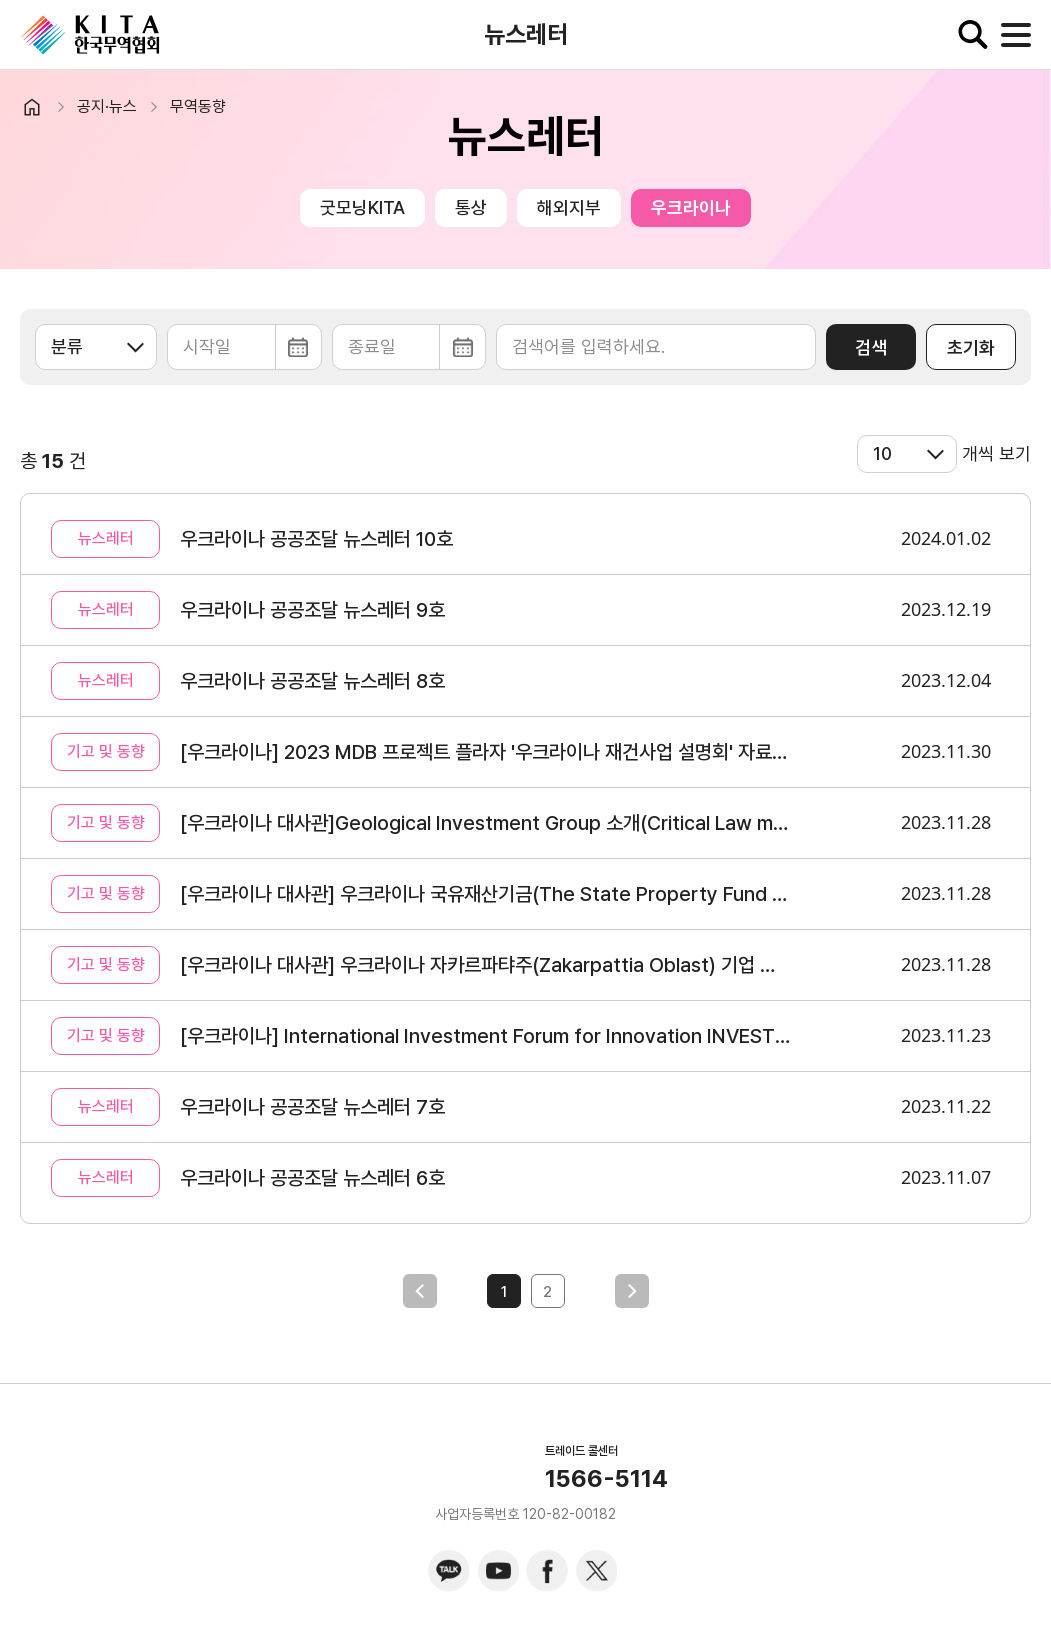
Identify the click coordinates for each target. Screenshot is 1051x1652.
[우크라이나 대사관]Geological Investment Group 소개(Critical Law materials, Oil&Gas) (485, 823)
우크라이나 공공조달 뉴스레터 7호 (312, 1107)
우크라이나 (691, 207)
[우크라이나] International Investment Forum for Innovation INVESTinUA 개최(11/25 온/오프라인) (485, 1036)
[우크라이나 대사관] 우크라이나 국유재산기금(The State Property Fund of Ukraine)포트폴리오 (485, 894)
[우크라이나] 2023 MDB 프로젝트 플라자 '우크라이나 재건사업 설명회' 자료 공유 (485, 752)
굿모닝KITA (362, 207)
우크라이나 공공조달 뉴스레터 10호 (316, 539)
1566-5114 (606, 1479)
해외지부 (569, 207)
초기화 (971, 347)
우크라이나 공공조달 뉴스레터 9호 (312, 610)
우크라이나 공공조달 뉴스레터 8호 (312, 681)
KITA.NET (90, 35)
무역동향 (198, 106)
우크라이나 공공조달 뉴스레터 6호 (312, 1178)
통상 (471, 207)
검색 (871, 347)
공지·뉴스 (107, 106)
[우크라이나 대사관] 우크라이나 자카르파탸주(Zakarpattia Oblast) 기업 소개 (485, 965)
